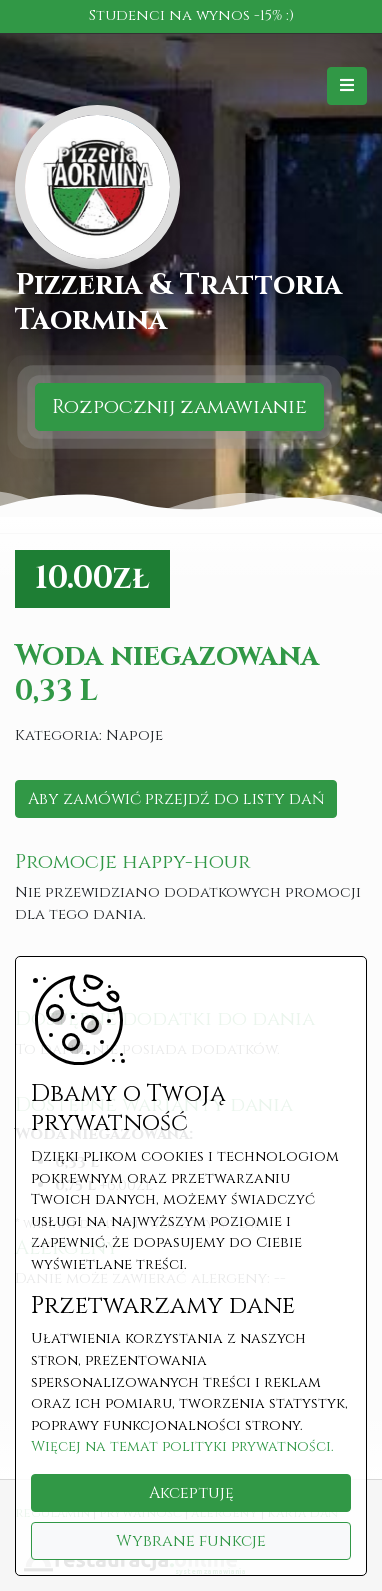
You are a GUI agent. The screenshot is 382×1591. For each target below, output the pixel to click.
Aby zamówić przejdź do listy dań (176, 799)
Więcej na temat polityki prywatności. (182, 1446)
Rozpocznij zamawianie (179, 406)
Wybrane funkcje (191, 1541)
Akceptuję (191, 1493)
